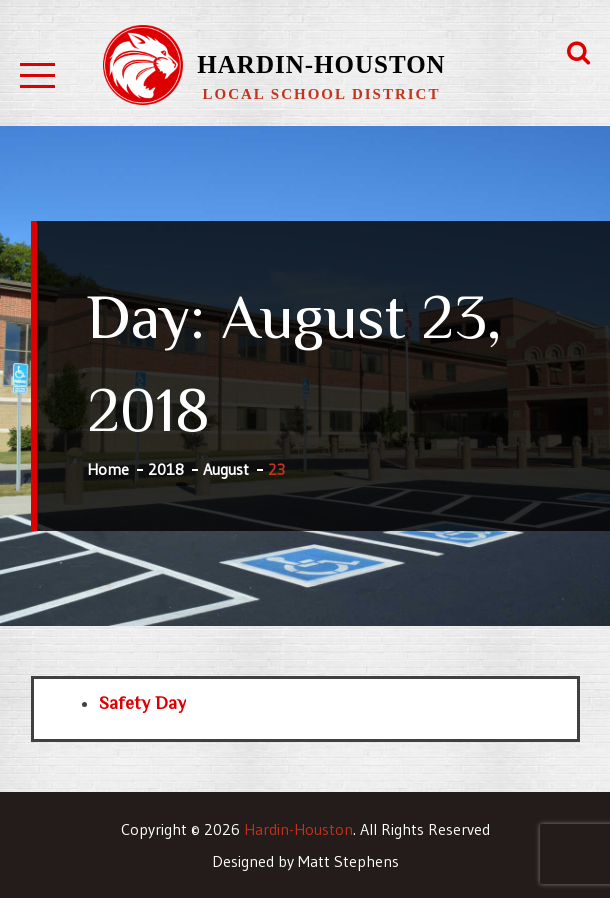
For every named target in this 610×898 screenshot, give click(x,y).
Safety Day (142, 703)
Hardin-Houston (321, 64)
